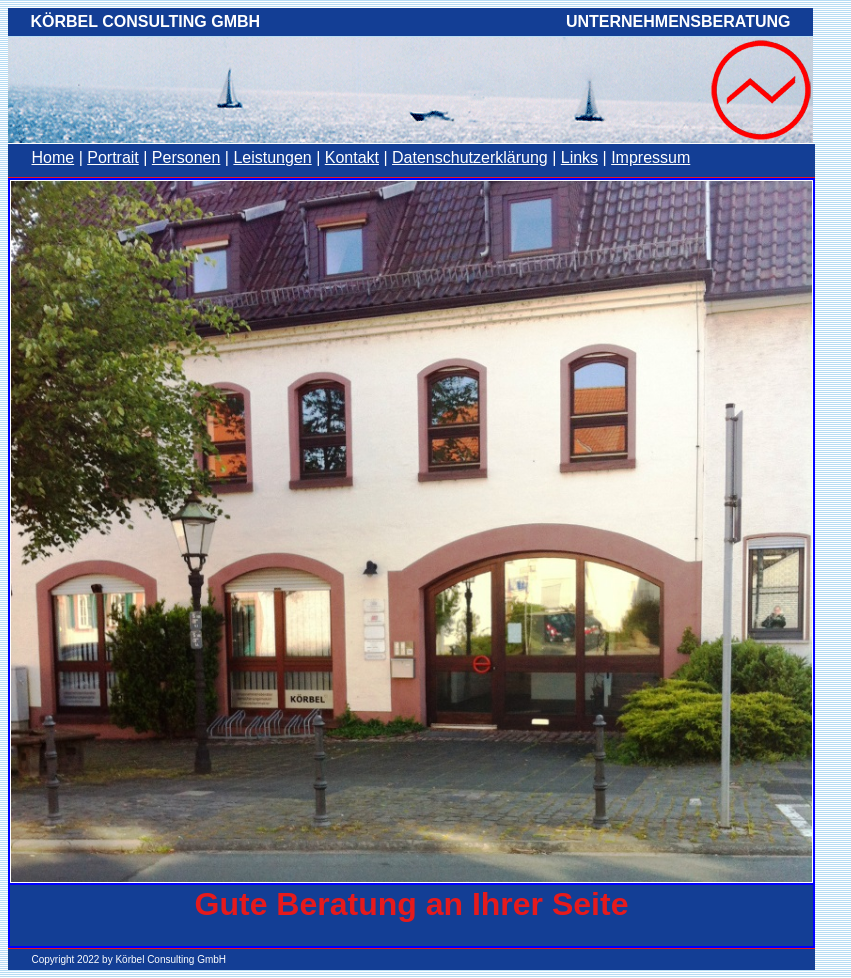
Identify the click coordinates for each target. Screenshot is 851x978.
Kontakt (352, 157)
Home (53, 157)
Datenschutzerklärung (470, 157)
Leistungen (272, 157)
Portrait (113, 157)
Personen (186, 157)
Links (579, 157)
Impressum (650, 157)
